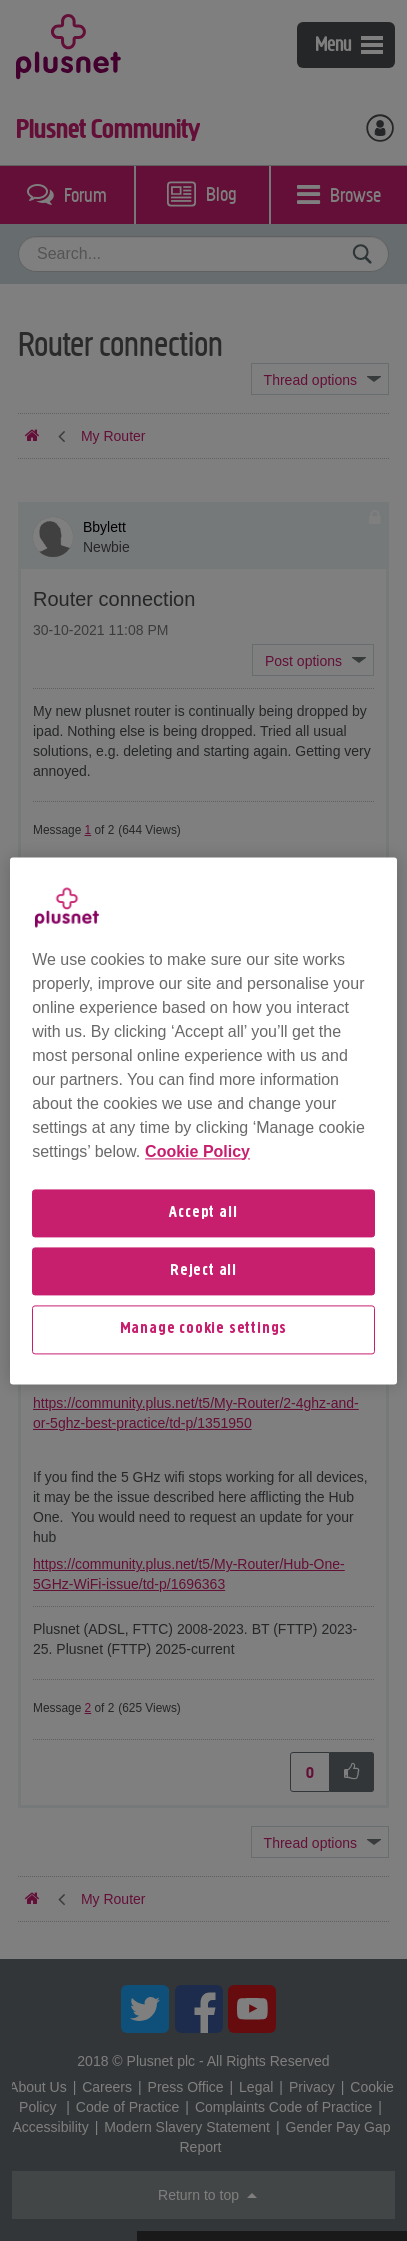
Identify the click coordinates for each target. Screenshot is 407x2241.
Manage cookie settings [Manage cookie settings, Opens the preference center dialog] (204, 1330)
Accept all (203, 1213)
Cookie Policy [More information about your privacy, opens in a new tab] (197, 1151)
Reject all (203, 1271)
